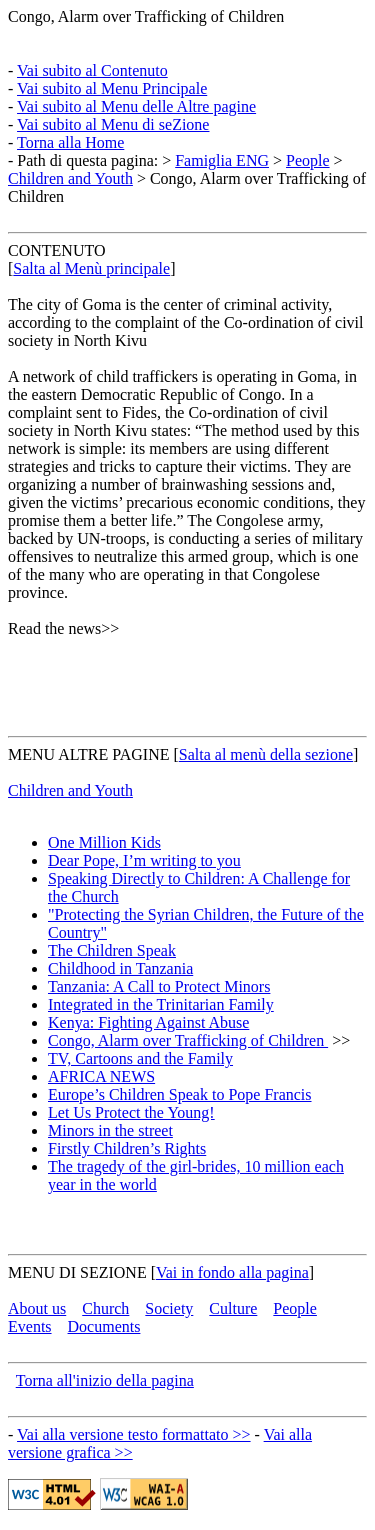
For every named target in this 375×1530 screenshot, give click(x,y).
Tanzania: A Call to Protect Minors (159, 986)
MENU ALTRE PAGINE (89, 754)
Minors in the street (110, 1130)
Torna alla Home (70, 142)
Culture (233, 1308)
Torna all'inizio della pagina (105, 1380)
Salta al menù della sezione (266, 754)
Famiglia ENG (222, 160)
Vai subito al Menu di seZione (113, 124)
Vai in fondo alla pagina (232, 1272)
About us (37, 1308)
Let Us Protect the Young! (131, 1112)
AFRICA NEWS (101, 1076)
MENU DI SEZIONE (77, 1272)
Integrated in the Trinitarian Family (161, 1004)
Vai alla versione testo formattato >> (134, 1434)
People (308, 160)
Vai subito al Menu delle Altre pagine (136, 106)
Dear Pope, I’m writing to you (144, 860)
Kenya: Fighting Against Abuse (148, 1022)
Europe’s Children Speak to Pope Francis (180, 1094)
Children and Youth (70, 178)
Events (30, 1326)
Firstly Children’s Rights (127, 1148)
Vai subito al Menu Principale (112, 88)
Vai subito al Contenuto (92, 70)
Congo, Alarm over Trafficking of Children (146, 16)
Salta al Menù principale (91, 268)
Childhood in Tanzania (120, 968)
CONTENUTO (56, 250)
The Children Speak (112, 950)
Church (105, 1308)
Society (169, 1308)
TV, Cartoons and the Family (140, 1058)
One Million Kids (104, 842)
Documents (104, 1326)
